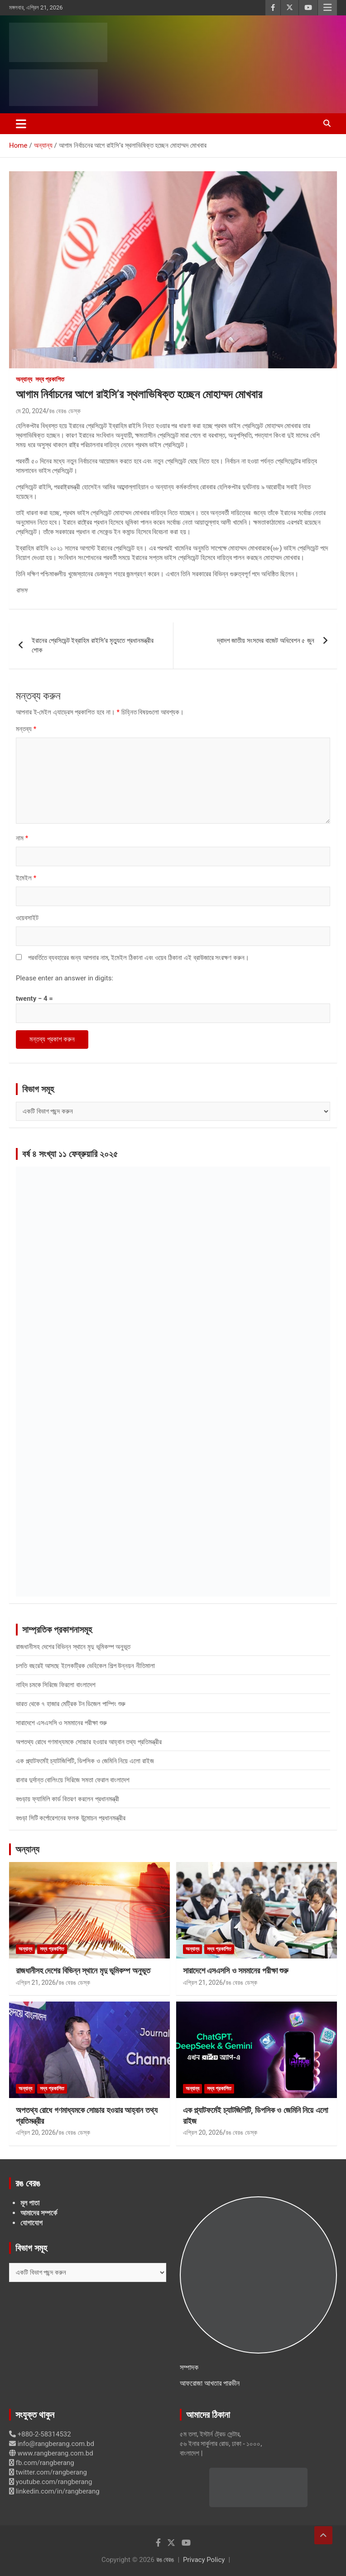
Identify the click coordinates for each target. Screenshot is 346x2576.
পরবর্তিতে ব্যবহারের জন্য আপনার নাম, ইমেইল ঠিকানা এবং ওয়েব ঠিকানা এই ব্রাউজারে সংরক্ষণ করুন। (138, 958)
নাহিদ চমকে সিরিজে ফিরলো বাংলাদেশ (56, 1685)
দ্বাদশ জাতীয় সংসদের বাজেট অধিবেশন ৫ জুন (265, 641)
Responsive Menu (327, 7)
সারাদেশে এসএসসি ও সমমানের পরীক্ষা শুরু (61, 1723)
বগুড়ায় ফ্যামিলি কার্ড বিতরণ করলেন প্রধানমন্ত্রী (67, 1799)
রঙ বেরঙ (165, 2560)
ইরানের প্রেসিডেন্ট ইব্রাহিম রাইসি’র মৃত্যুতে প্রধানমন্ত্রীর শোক (93, 645)
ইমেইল (26, 878)
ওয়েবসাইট (27, 918)
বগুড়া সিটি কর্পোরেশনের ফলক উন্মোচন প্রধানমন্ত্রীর (70, 1818)
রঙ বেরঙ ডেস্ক (65, 411)
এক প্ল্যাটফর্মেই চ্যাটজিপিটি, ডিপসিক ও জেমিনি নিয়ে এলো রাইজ (85, 1761)
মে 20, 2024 (31, 411)
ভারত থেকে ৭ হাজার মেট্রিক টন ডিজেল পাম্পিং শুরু (70, 1704)
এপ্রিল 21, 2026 (36, 1982)
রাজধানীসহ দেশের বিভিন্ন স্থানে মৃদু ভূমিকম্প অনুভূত (73, 1647)
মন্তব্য (26, 729)
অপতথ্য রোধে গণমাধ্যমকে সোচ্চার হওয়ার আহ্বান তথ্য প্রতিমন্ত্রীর (89, 1742)
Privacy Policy (204, 2560)
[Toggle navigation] (21, 123)
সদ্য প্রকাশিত (49, 379)
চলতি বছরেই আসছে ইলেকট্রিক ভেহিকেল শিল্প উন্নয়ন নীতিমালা (85, 1666)
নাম (22, 838)
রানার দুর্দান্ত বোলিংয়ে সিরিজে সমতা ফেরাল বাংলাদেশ (73, 1780)
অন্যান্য (24, 379)
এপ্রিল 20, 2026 (36, 2132)
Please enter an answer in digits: (64, 978)
